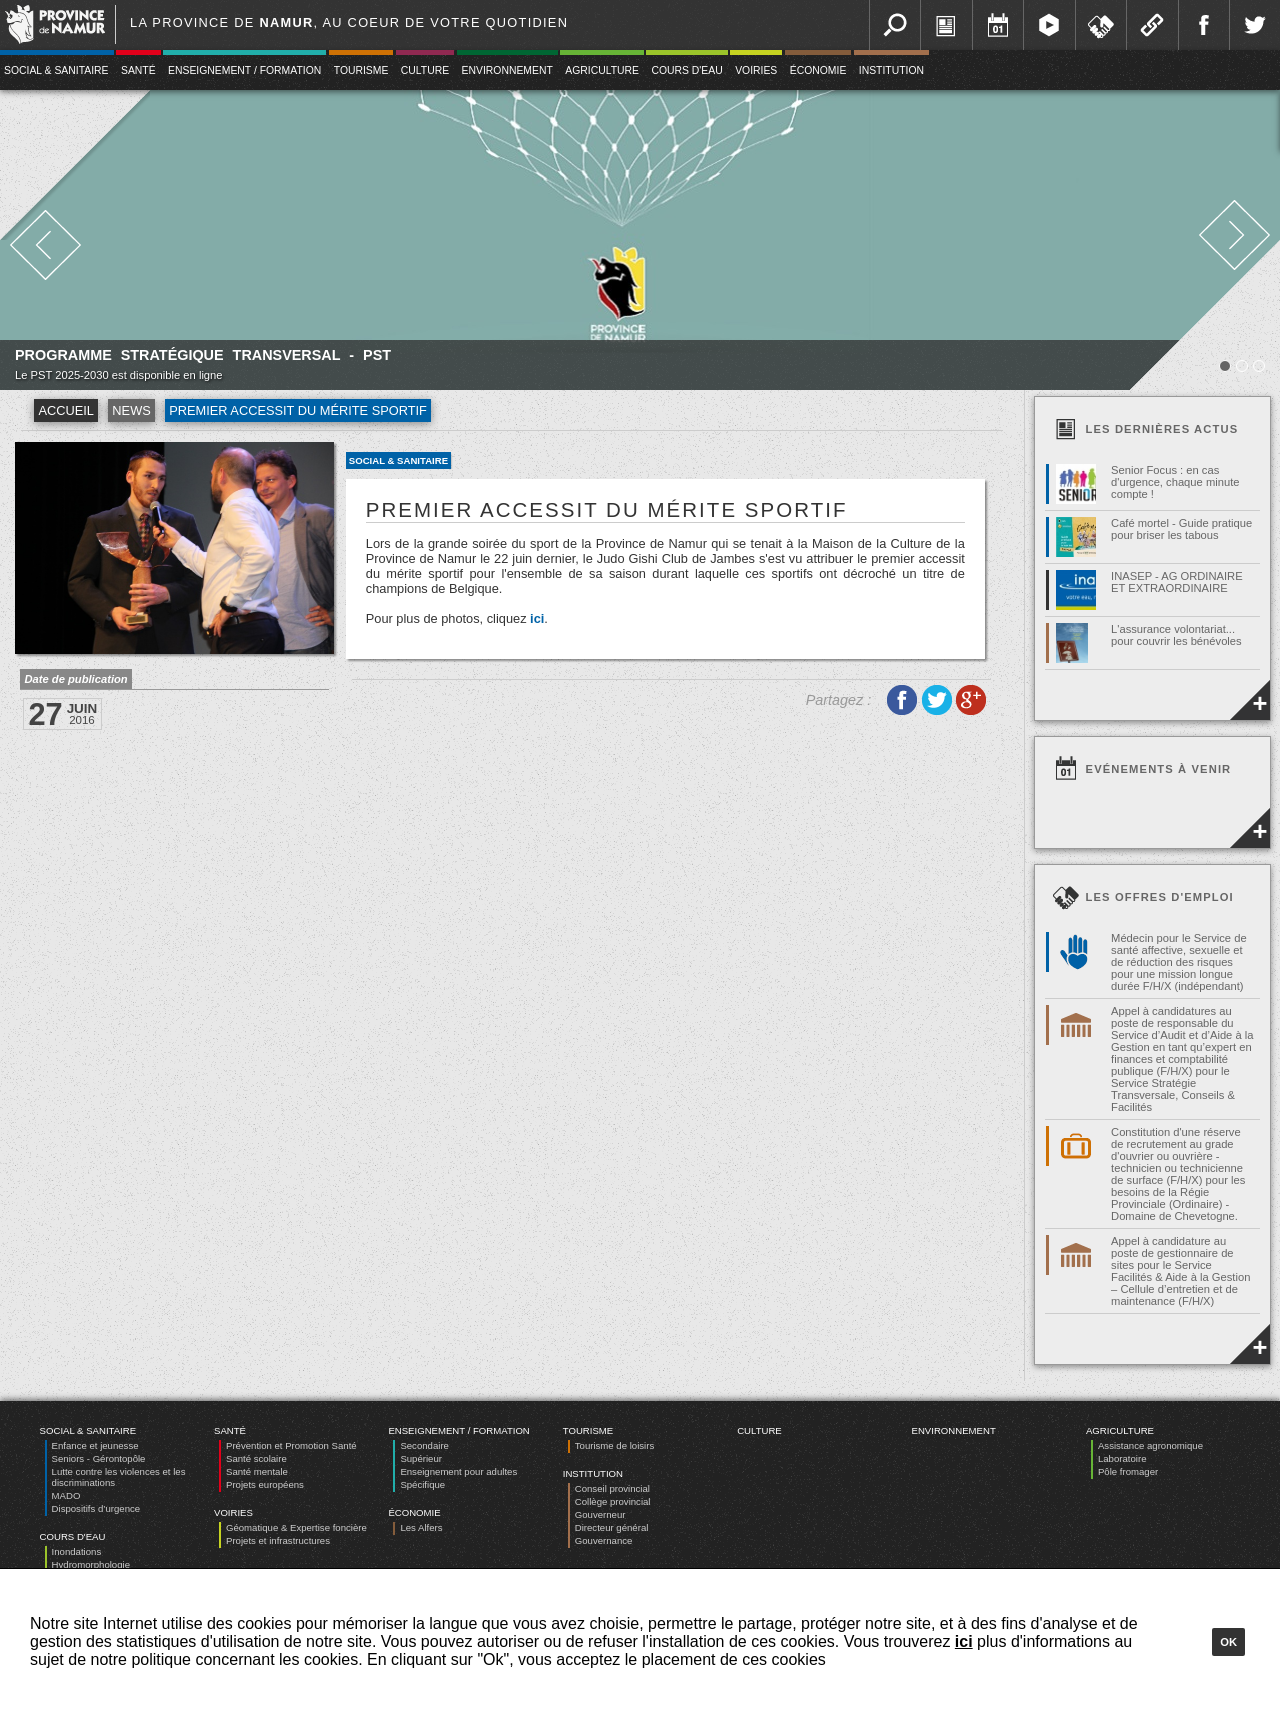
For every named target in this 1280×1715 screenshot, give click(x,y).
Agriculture (602, 70)
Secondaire (424, 1445)
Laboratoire (1122, 1458)
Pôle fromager (1128, 1471)
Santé (138, 70)
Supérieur (421, 1458)
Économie (818, 70)
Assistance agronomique (1150, 1445)
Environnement (507, 70)
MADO (66, 1495)
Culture (425, 70)
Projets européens (265, 1484)
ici (537, 618)
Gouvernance (604, 1540)
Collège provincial (613, 1501)
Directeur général (612, 1527)
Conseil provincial (612, 1488)
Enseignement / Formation (244, 70)
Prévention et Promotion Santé (291, 1445)
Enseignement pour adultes (458, 1471)
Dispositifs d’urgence (96, 1508)
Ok (1228, 1642)
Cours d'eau (686, 70)
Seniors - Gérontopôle (99, 1458)
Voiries (756, 70)
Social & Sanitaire (398, 460)
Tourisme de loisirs (614, 1445)
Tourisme (361, 70)
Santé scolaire (256, 1458)
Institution (891, 70)
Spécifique (422, 1484)
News (131, 410)
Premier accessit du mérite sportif (298, 410)
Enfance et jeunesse (95, 1445)
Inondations (77, 1551)
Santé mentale (257, 1471)
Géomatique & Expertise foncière (296, 1527)
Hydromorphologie (91, 1564)
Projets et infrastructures (278, 1540)
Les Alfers (421, 1527)
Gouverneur (600, 1514)
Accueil (65, 410)
